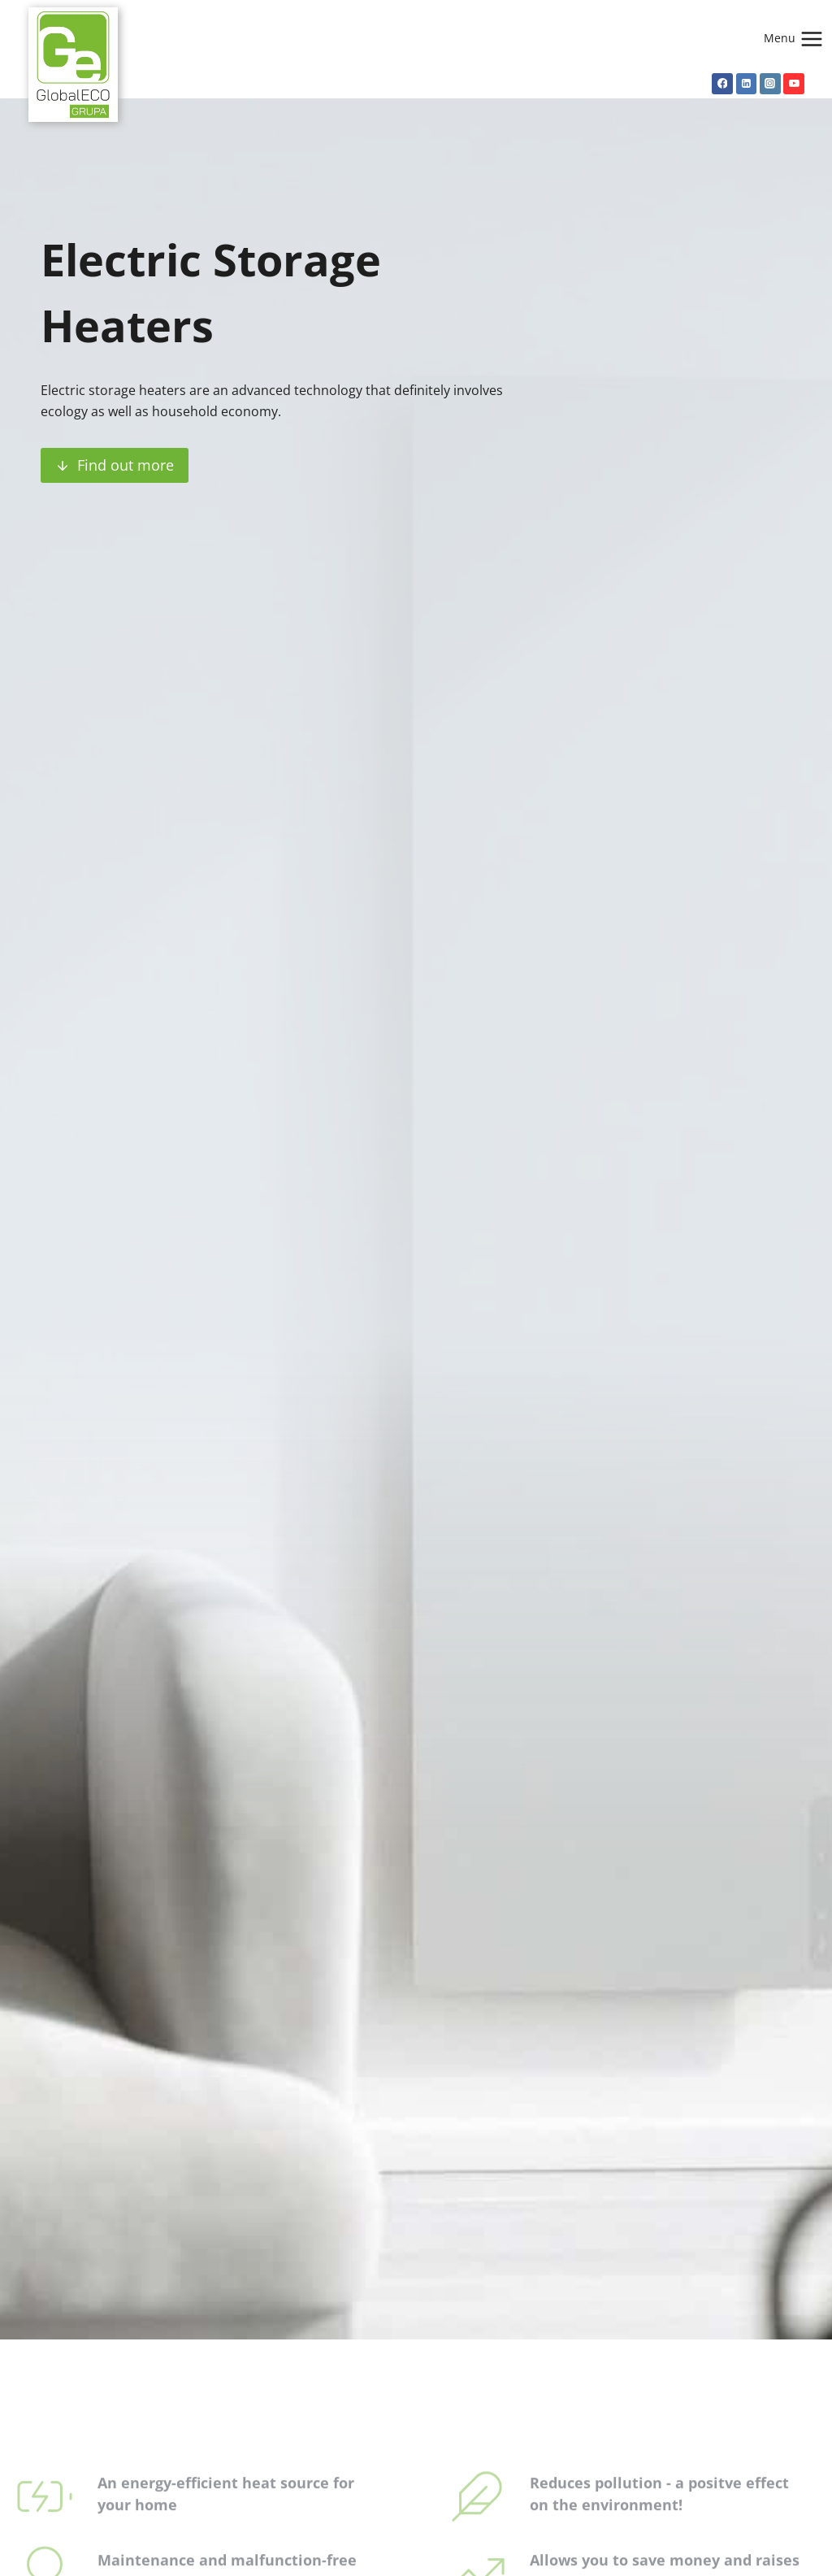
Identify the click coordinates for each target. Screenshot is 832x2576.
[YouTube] (793, 83)
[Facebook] (722, 83)
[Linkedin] (746, 83)
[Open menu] (796, 39)
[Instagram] (770, 83)
